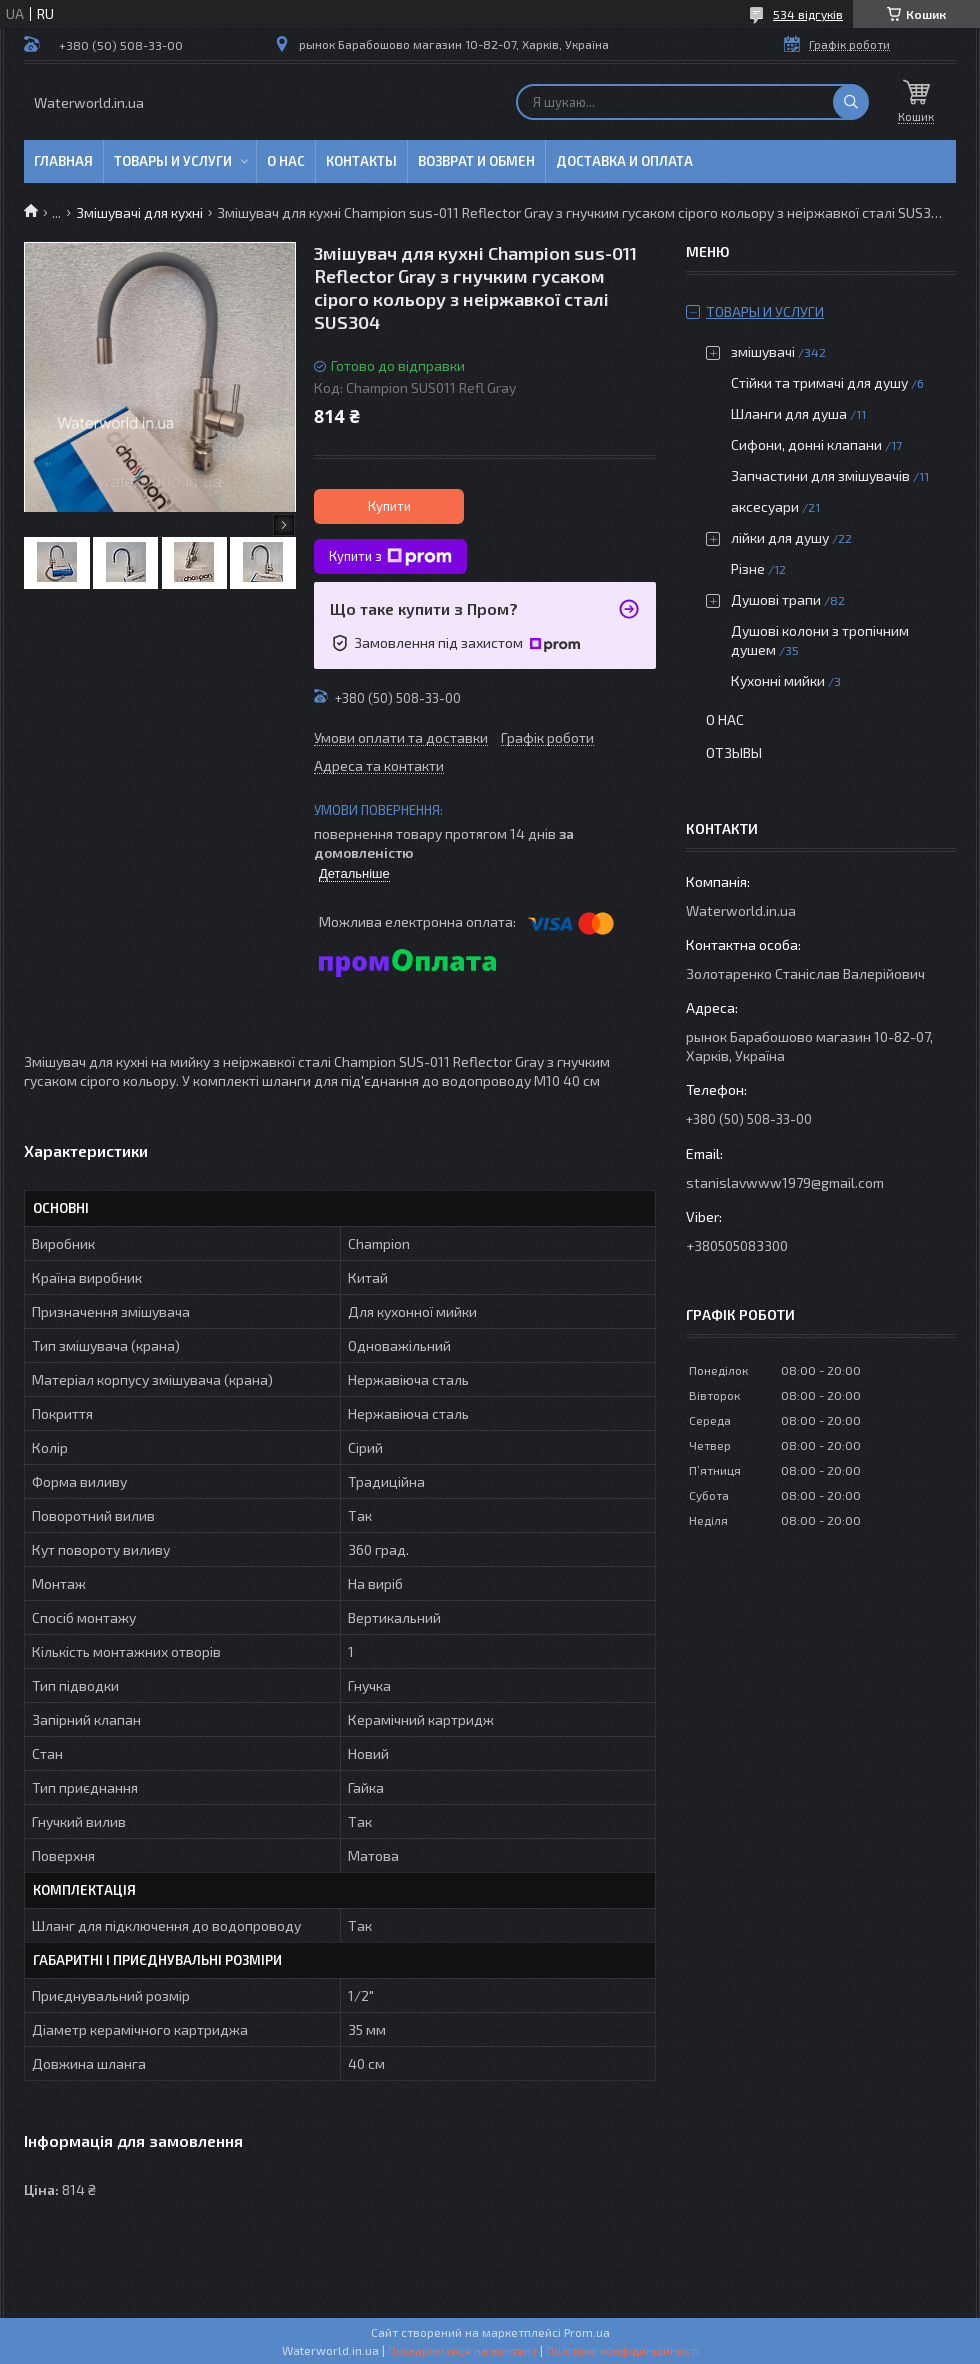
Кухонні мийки (778, 680)
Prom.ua (587, 2332)
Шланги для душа (789, 413)
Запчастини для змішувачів (820, 475)
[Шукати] (851, 102)
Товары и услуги (173, 161)
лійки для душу (780, 537)
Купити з (390, 557)
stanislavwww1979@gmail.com (785, 1182)
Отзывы (734, 752)
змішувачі (763, 351)
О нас (286, 161)
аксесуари (765, 506)
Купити (389, 506)
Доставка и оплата (624, 161)
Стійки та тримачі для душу (819, 382)
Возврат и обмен (476, 161)
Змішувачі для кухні (139, 212)
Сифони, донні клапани (806, 444)
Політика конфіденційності (622, 2350)
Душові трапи (776, 599)
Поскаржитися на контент (462, 2350)
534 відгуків (808, 14)
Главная (63, 161)
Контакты (361, 161)
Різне (748, 568)
